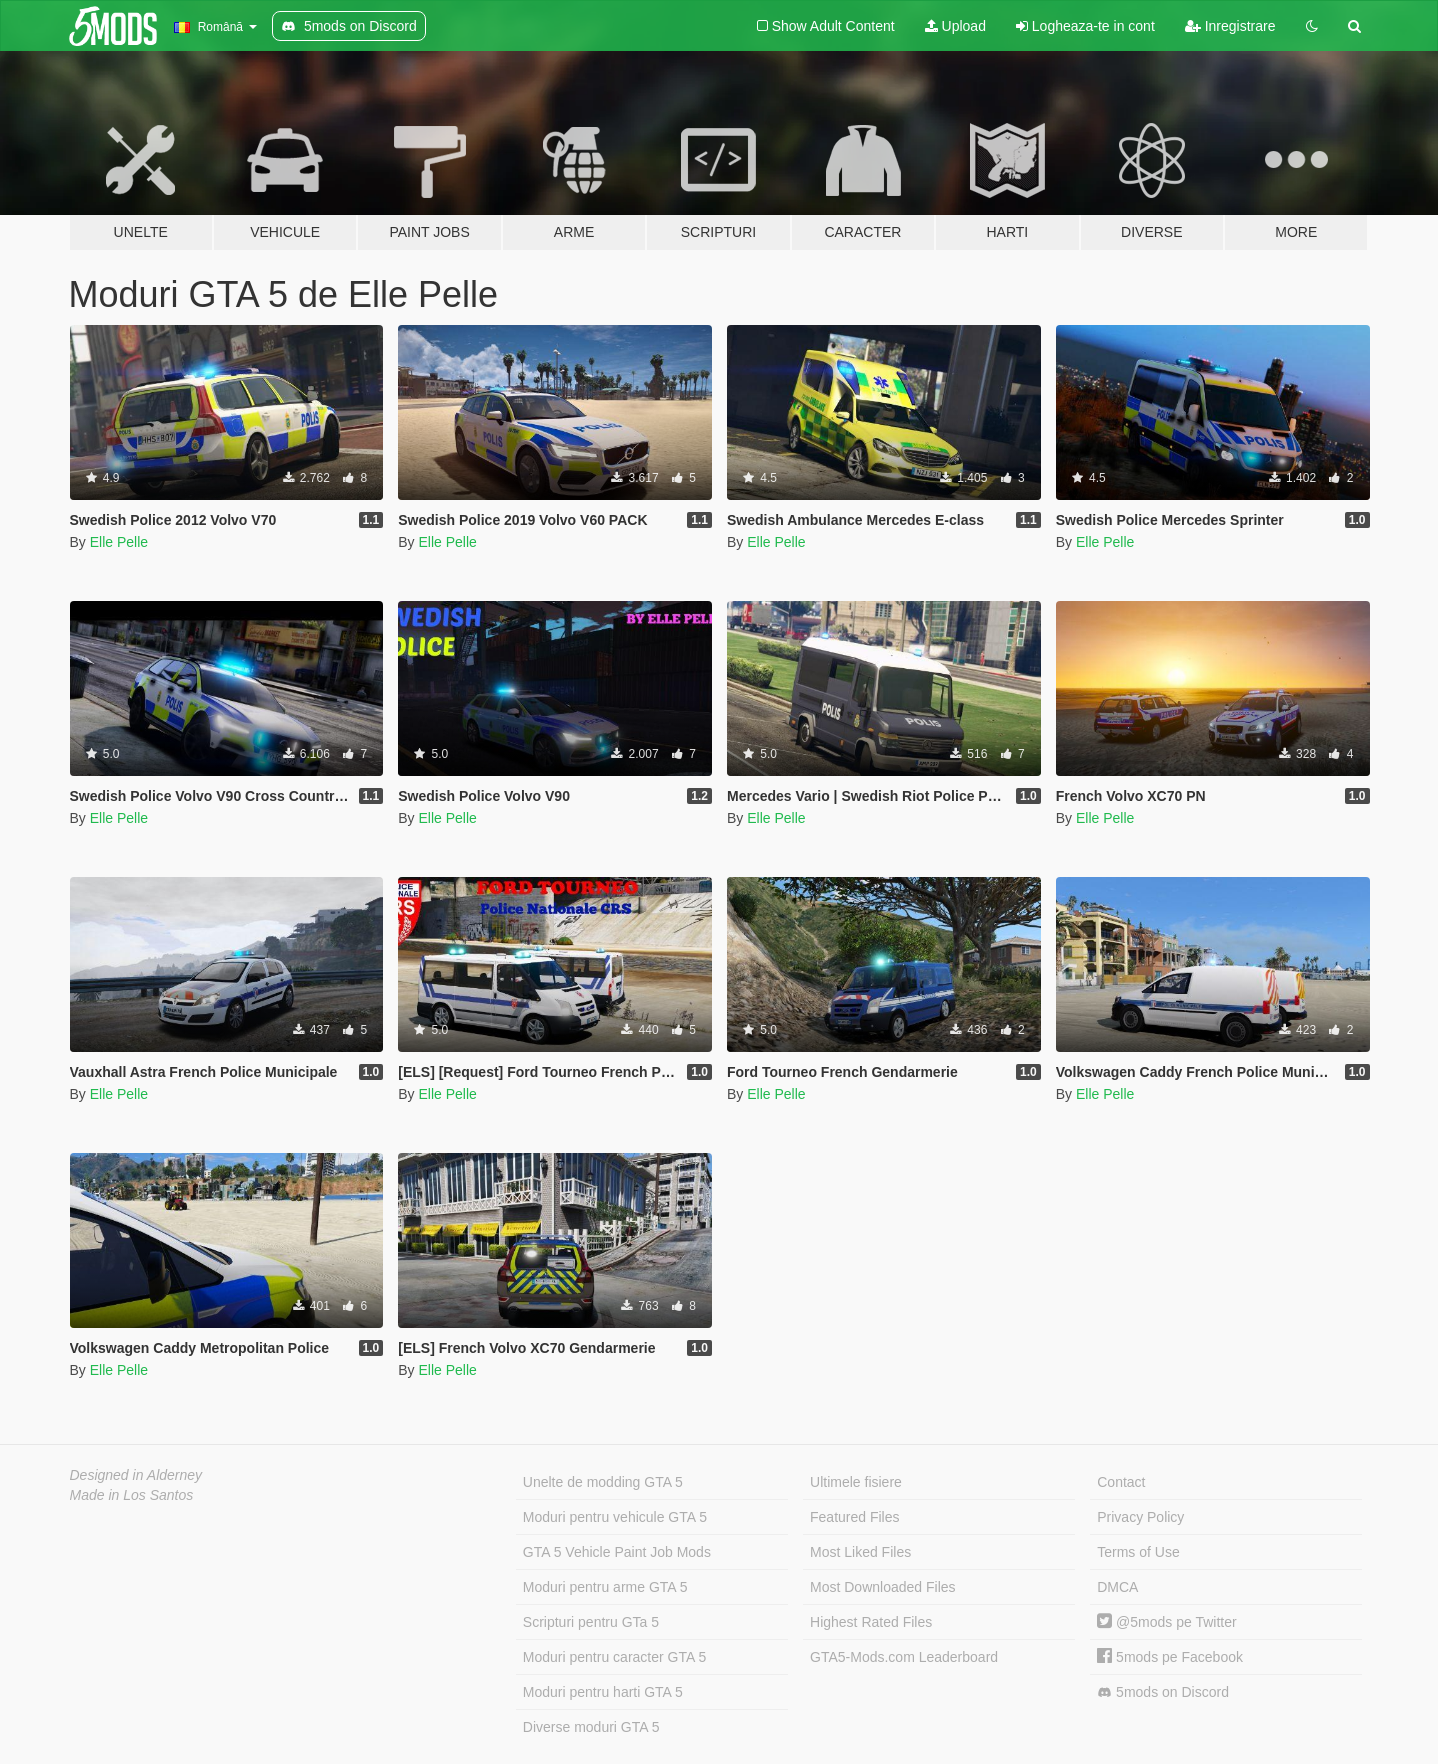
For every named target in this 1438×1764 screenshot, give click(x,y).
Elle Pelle (119, 542)
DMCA (1117, 1587)
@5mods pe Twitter (1166, 1622)
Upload (955, 26)
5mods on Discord (1163, 1692)
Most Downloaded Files (883, 1587)
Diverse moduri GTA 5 (591, 1727)
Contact (1121, 1482)
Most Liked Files (860, 1552)
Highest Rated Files (871, 1622)
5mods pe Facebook (1170, 1657)
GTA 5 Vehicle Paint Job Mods (617, 1552)
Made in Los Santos (132, 1495)
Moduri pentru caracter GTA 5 (614, 1657)
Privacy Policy (1140, 1517)
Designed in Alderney (136, 1475)
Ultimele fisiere (856, 1482)
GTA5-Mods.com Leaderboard (904, 1657)
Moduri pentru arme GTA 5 (605, 1587)
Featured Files (854, 1517)
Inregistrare (1230, 26)
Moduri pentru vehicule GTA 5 (615, 1517)
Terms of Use (1138, 1552)
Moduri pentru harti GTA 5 (603, 1692)
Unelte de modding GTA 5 (603, 1482)
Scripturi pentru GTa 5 (591, 1622)
